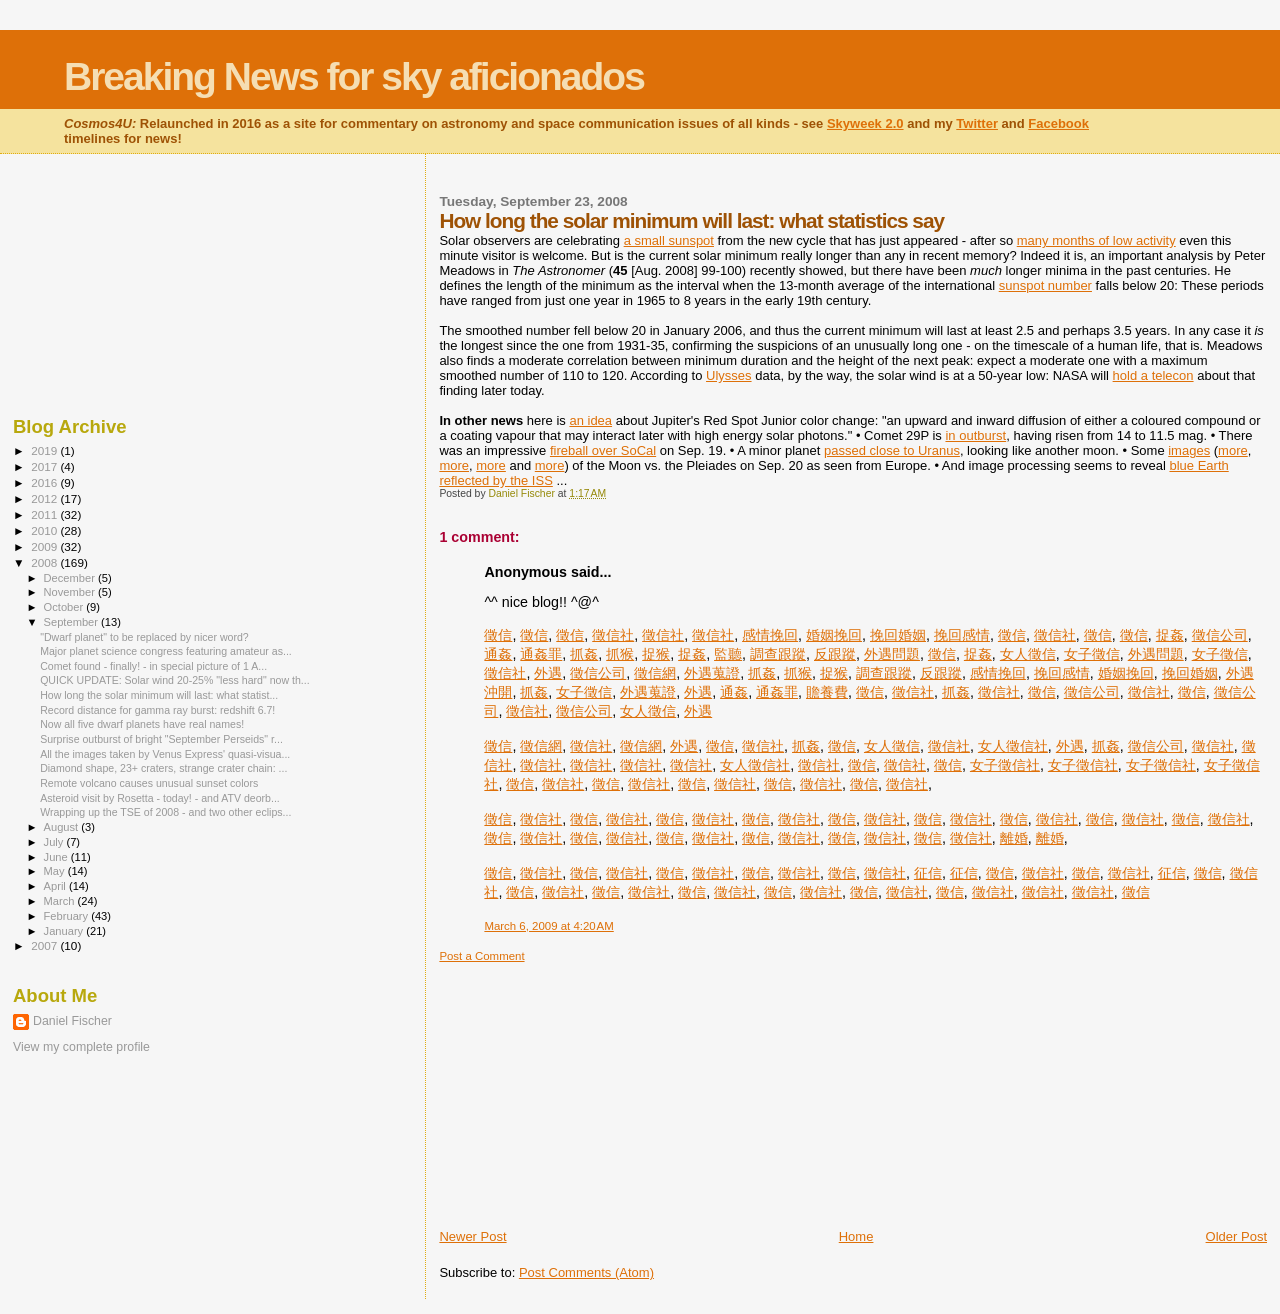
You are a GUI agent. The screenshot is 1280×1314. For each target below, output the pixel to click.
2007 (45, 945)
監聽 (728, 654)
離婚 (1014, 838)
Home (856, 1236)
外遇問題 (892, 654)
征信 (928, 873)
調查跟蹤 (778, 654)
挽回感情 (962, 635)
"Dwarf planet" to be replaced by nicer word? (144, 637)
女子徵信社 (1005, 765)
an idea (590, 420)
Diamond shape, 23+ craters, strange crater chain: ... (163, 768)
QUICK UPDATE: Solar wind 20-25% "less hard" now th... (175, 680)
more (1233, 450)
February (68, 916)
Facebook (1058, 123)
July (55, 842)
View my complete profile (81, 1047)
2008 (45, 562)
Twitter (977, 123)
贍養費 (827, 692)
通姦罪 (541, 654)
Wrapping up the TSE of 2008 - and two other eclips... (165, 812)
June (57, 857)
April (56, 886)
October (65, 607)
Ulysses (729, 375)
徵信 (498, 635)
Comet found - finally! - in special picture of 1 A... (153, 666)
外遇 (548, 673)
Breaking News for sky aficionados (354, 76)
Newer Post (472, 1236)
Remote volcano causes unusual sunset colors (149, 783)
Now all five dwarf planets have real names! (142, 724)
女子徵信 (1092, 654)
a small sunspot (669, 240)
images (1189, 450)
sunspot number (1045, 285)
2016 (45, 482)
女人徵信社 (1013, 746)
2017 (45, 466)
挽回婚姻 (898, 635)
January (65, 931)
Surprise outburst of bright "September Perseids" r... (161, 739)
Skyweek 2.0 (865, 123)
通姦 (498, 654)
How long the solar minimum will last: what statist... (159, 695)
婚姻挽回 (834, 635)
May (56, 871)
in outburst (975, 435)
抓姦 (584, 654)
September (73, 622)
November (71, 592)
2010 (45, 530)
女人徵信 (1028, 654)
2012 (45, 498)
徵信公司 (1220, 635)
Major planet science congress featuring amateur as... (166, 651)
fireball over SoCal (603, 450)
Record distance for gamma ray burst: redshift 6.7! (157, 710)
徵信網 (655, 673)
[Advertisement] (589, 1088)
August (63, 827)
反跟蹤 (835, 654)
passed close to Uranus (892, 450)
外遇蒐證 (712, 673)
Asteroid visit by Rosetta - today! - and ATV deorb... (160, 798)
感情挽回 (770, 635)
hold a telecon (1153, 375)
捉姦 (1170, 635)
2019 (45, 450)
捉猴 (656, 654)
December (71, 578)
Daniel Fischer (72, 1021)
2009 (45, 546)
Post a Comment (481, 956)
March (61, 901)
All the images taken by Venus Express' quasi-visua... (165, 754)
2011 (45, 514)
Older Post (1236, 1236)
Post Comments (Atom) (586, 1272)
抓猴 (620, 654)
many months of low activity (1096, 240)
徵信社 (613, 635)
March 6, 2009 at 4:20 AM (548, 926)
